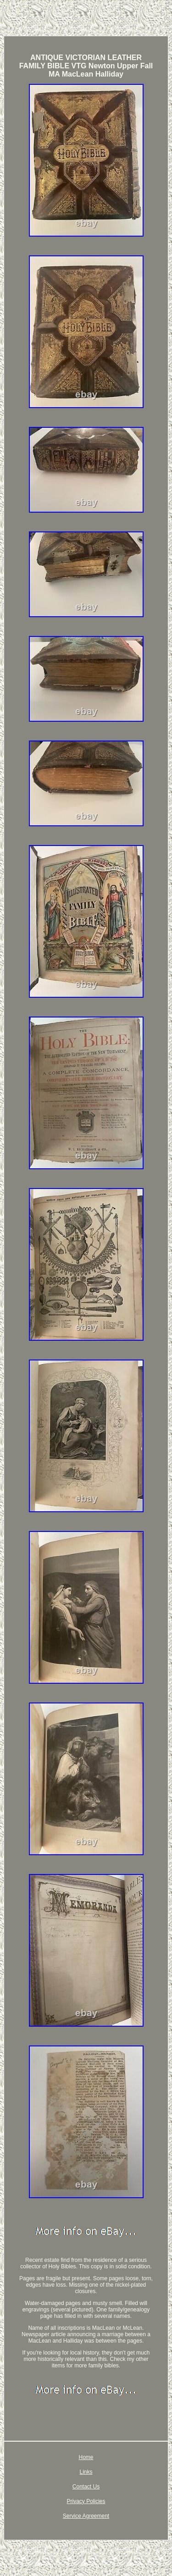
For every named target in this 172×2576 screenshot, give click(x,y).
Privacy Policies (86, 2501)
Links (85, 2472)
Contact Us (86, 2486)
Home (85, 2457)
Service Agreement (86, 2516)
